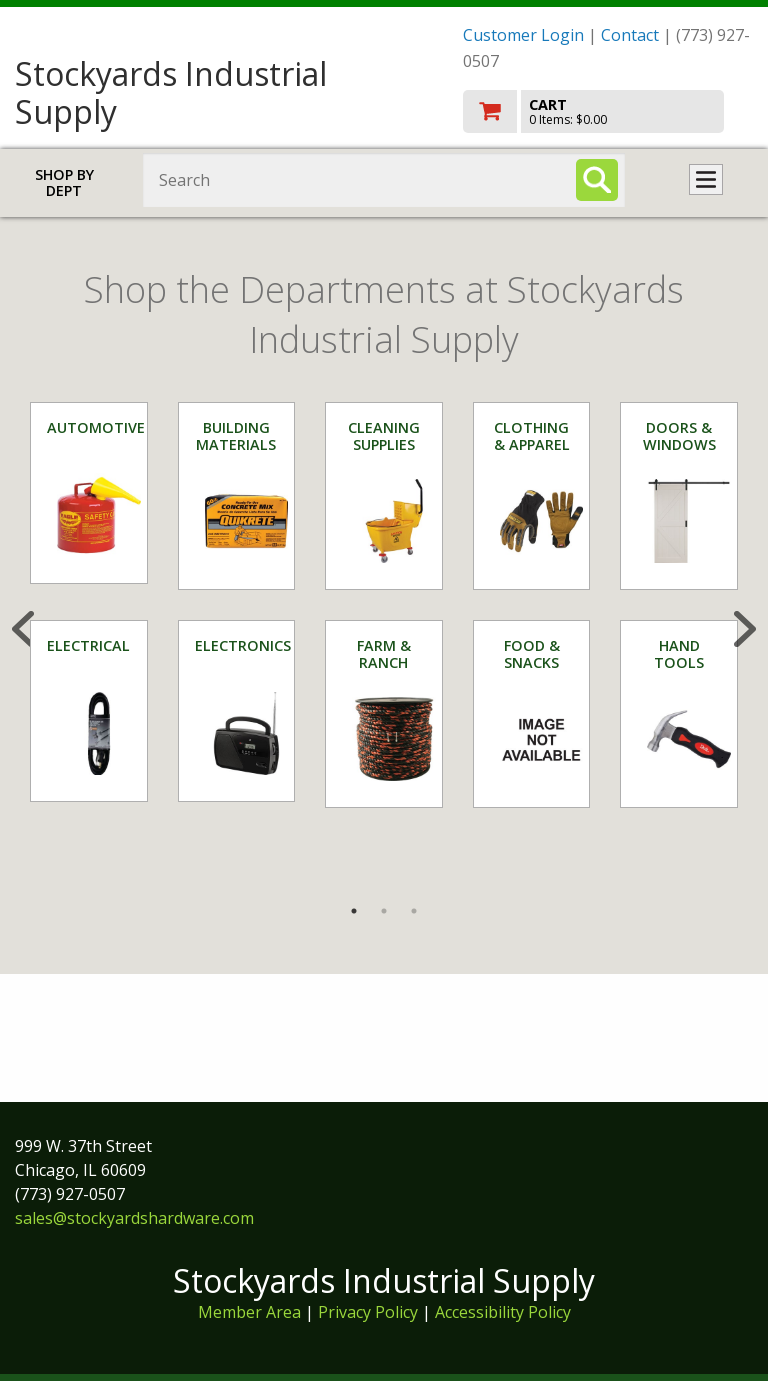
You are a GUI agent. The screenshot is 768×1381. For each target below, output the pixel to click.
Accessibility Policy (503, 1312)
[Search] (597, 180)
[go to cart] (608, 111)
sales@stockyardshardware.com (134, 1218)
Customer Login (523, 35)
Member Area (249, 1312)
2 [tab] (384, 911)
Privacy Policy (370, 1312)
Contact (630, 35)
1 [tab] (354, 911)
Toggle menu (706, 179)
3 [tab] (414, 911)
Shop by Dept (64, 182)
